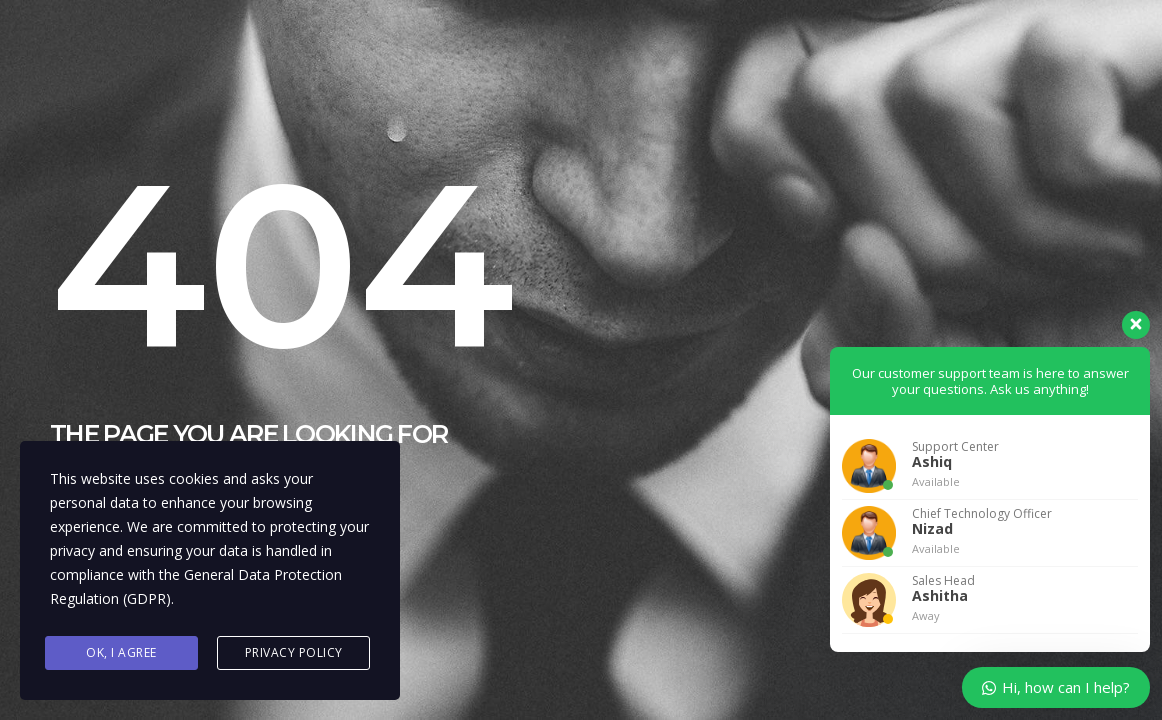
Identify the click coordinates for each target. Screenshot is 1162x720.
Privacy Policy (294, 652)
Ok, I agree (121, 652)
